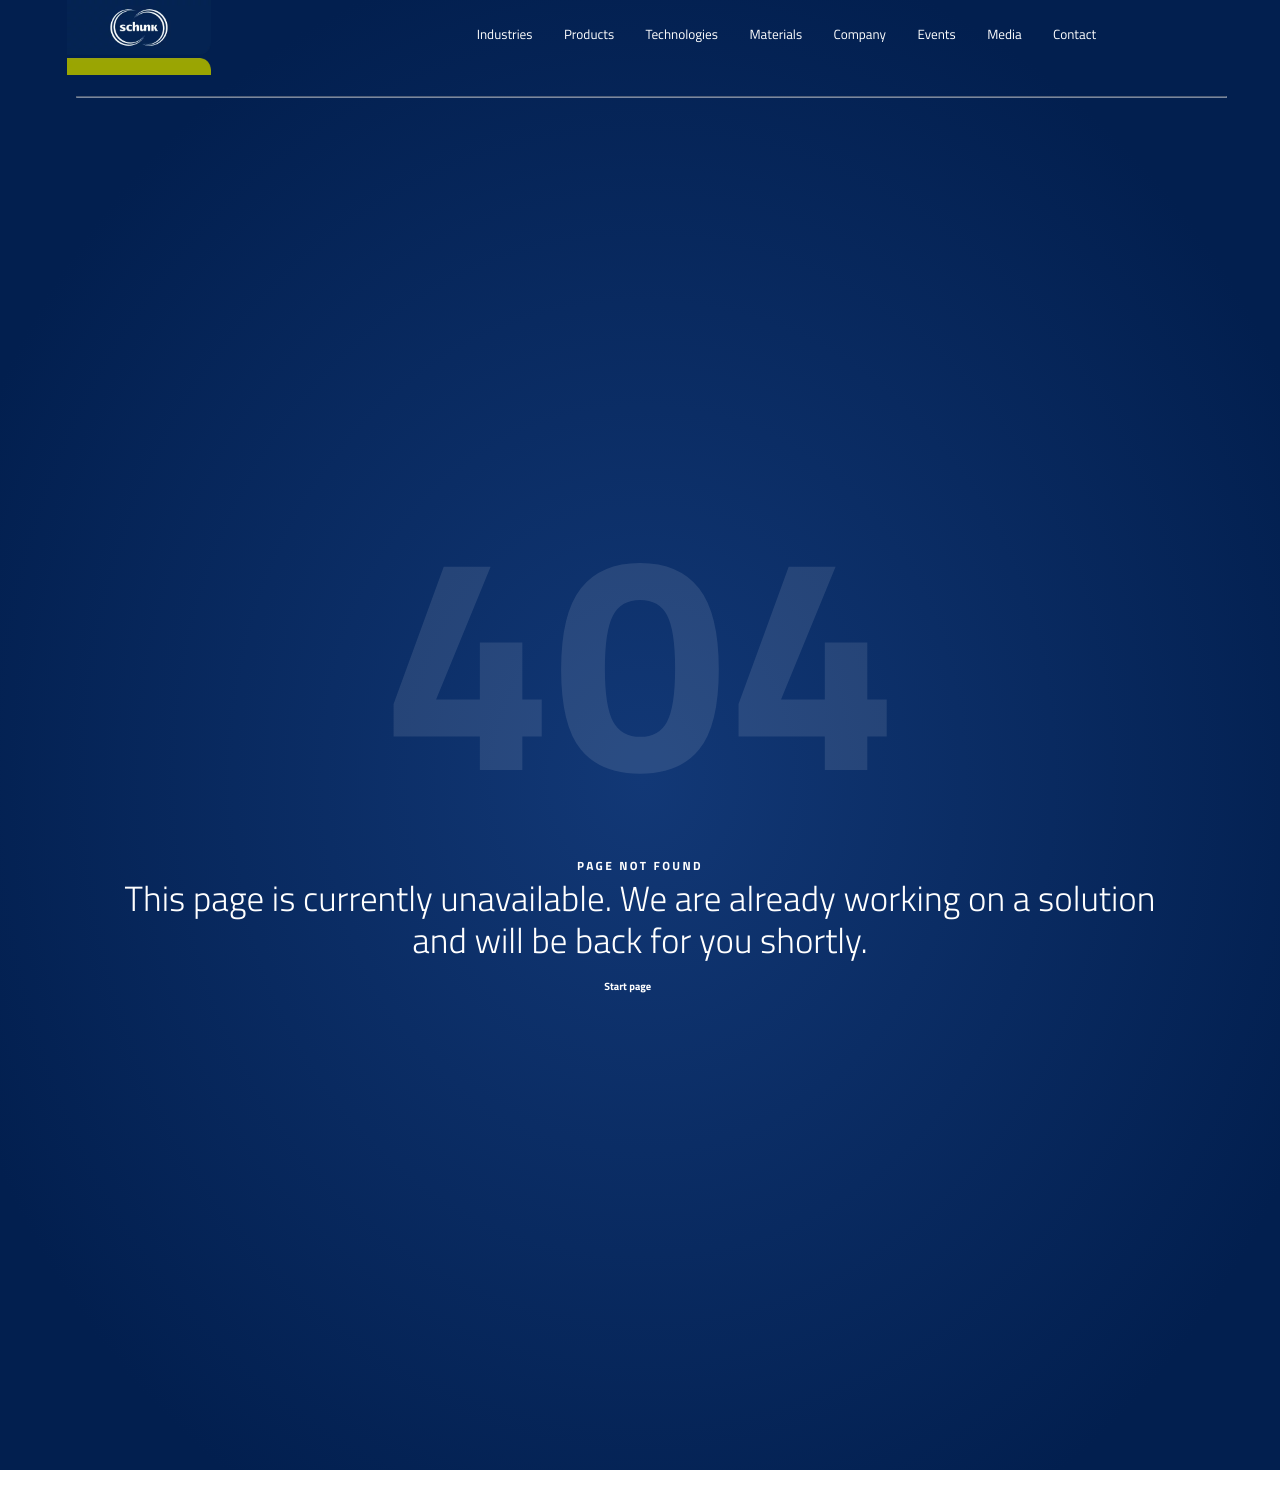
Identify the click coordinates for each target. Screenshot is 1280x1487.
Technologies (682, 35)
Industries (505, 35)
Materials (775, 35)
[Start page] (640, 985)
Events (936, 35)
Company (860, 35)
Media (1004, 35)
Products (589, 35)
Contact (1074, 35)
